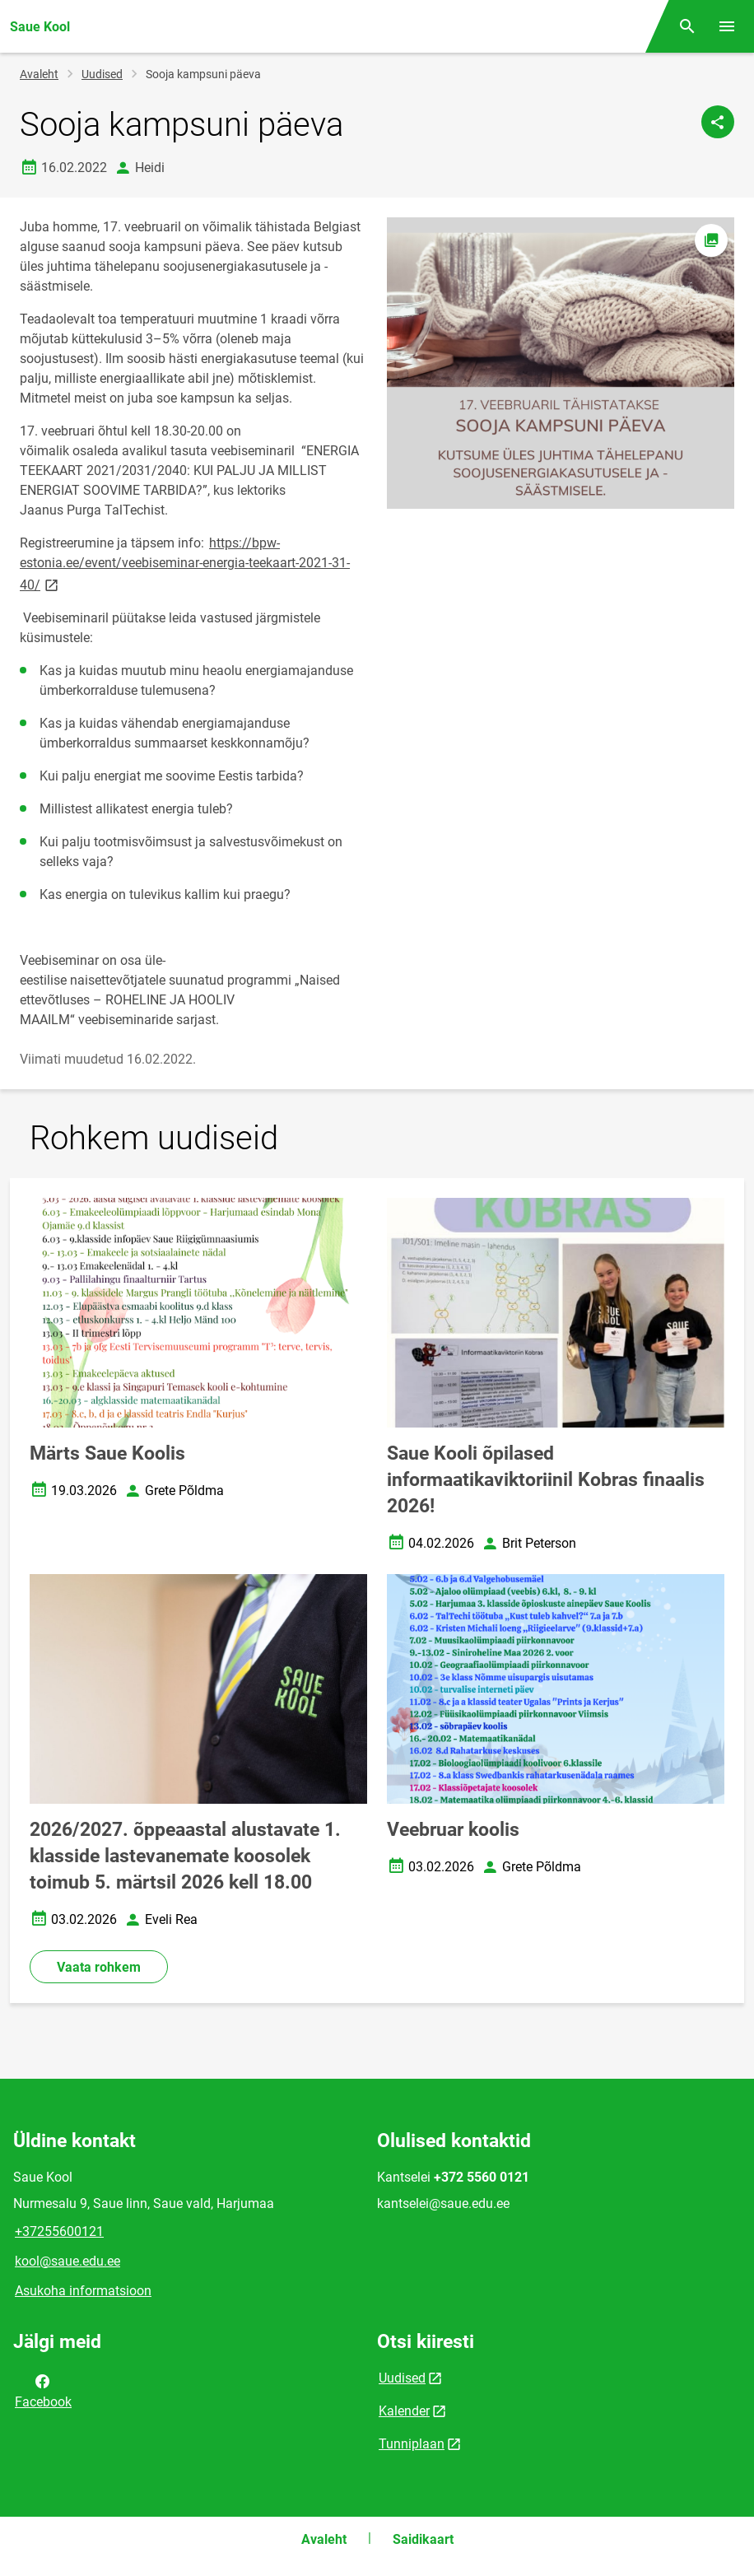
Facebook (43, 2390)
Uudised (102, 74)
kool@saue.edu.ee (67, 2261)
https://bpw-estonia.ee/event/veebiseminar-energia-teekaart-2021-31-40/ (185, 564)
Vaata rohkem (99, 1967)
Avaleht (39, 74)
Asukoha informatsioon (83, 2291)
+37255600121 (59, 2231)
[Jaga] (717, 121)
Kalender (404, 2411)
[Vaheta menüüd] (727, 26)
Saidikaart (423, 2539)
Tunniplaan (411, 2444)
